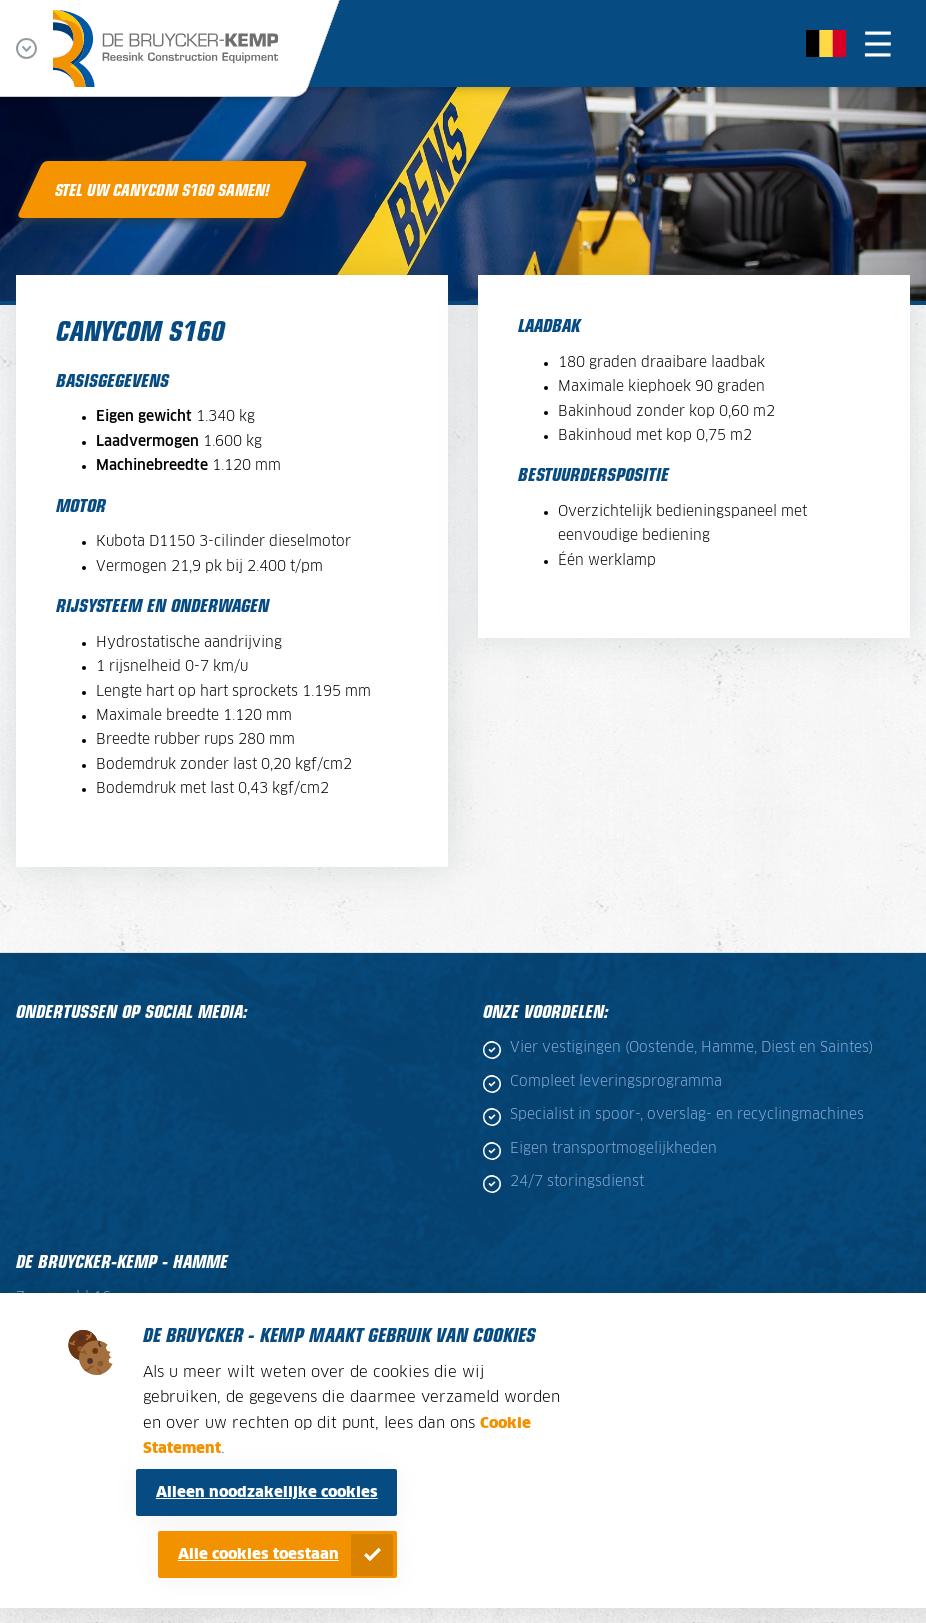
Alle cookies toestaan (258, 1554)
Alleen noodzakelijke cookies (267, 1492)
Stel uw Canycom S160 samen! (162, 189)
